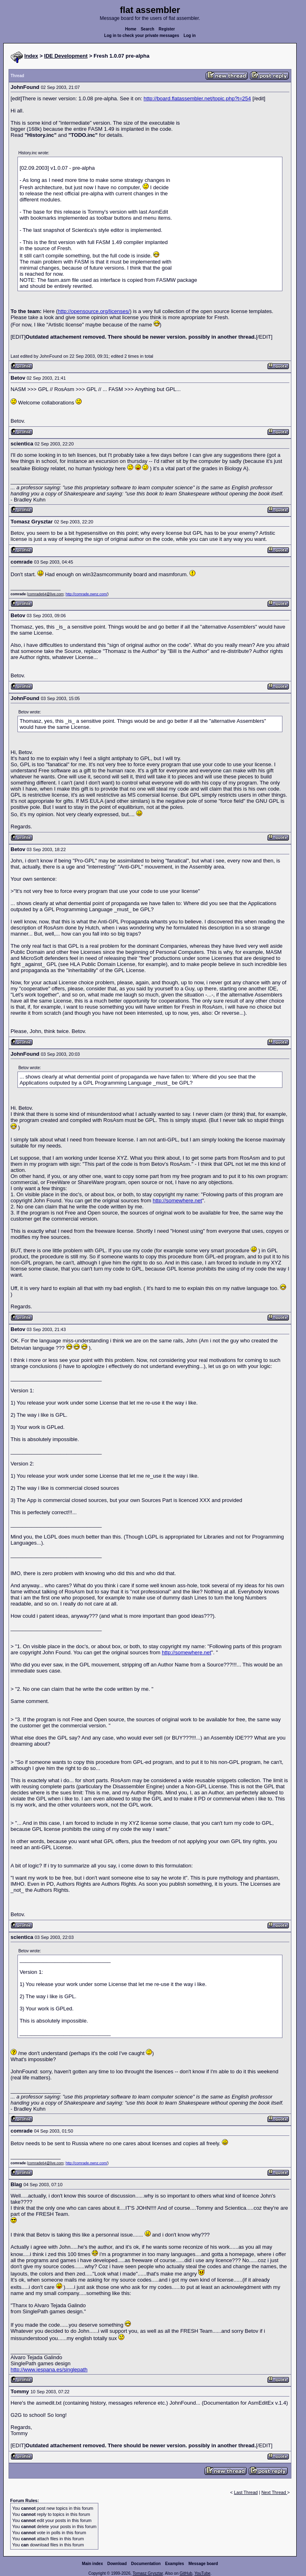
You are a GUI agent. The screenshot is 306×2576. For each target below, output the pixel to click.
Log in (190, 35)
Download (117, 2563)
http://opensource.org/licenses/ (94, 311)
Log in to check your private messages (141, 35)
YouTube (202, 2573)
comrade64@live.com (45, 594)
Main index (92, 2563)
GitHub (186, 2573)
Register (166, 29)
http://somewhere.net (177, 1200)
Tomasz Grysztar (147, 2573)
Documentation (146, 2563)
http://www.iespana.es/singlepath (49, 2369)
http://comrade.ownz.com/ (86, 594)
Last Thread (246, 2492)
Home (131, 29)
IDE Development (66, 56)
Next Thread (274, 2492)
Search (147, 29)
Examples (174, 2563)
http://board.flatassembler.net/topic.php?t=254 (197, 98)
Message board (203, 2563)
